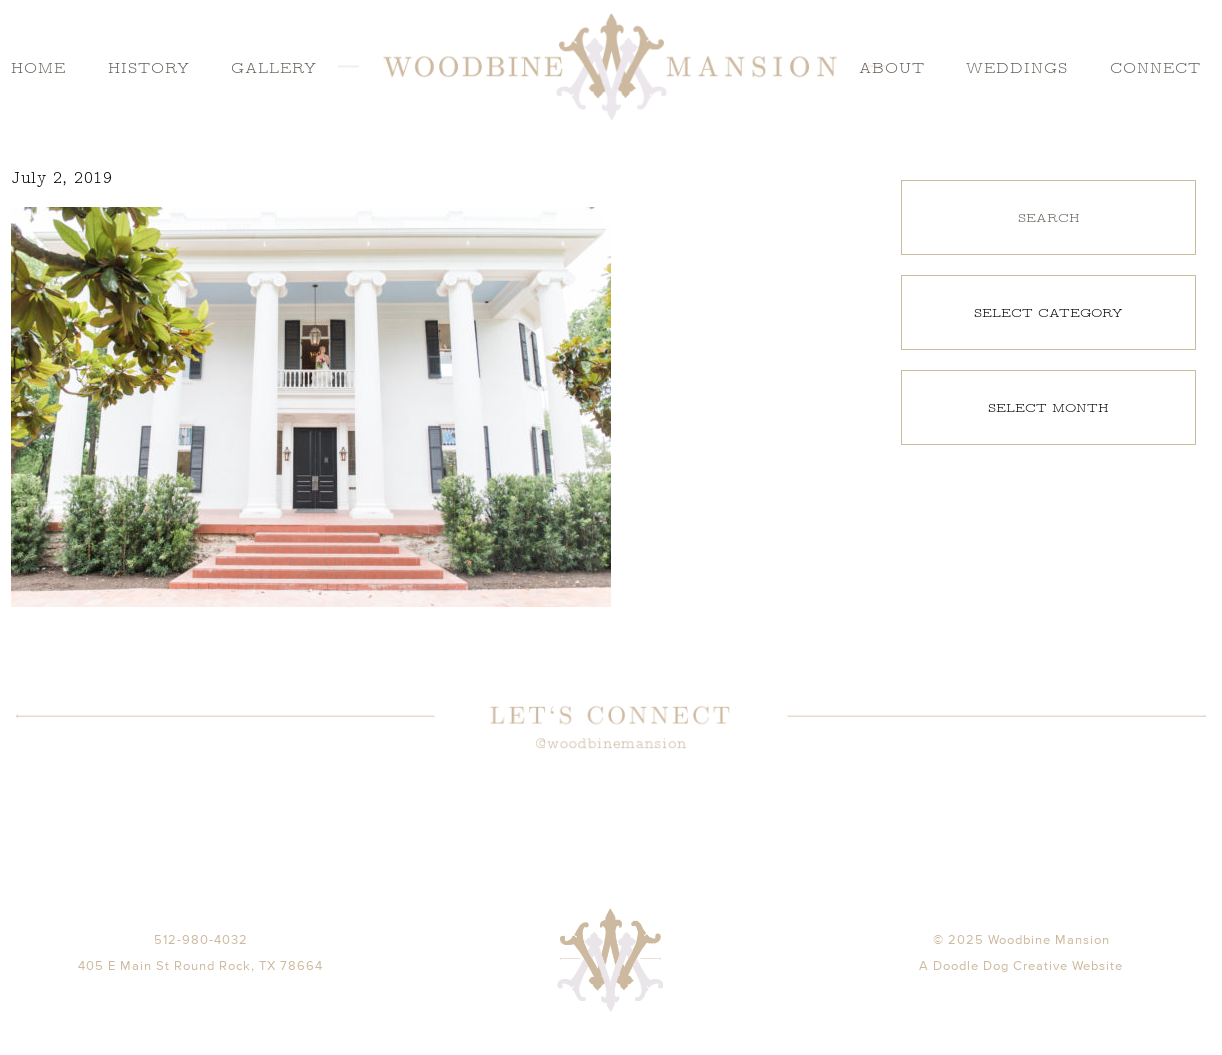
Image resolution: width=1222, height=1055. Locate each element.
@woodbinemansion (611, 744)
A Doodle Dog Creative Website (1021, 990)
